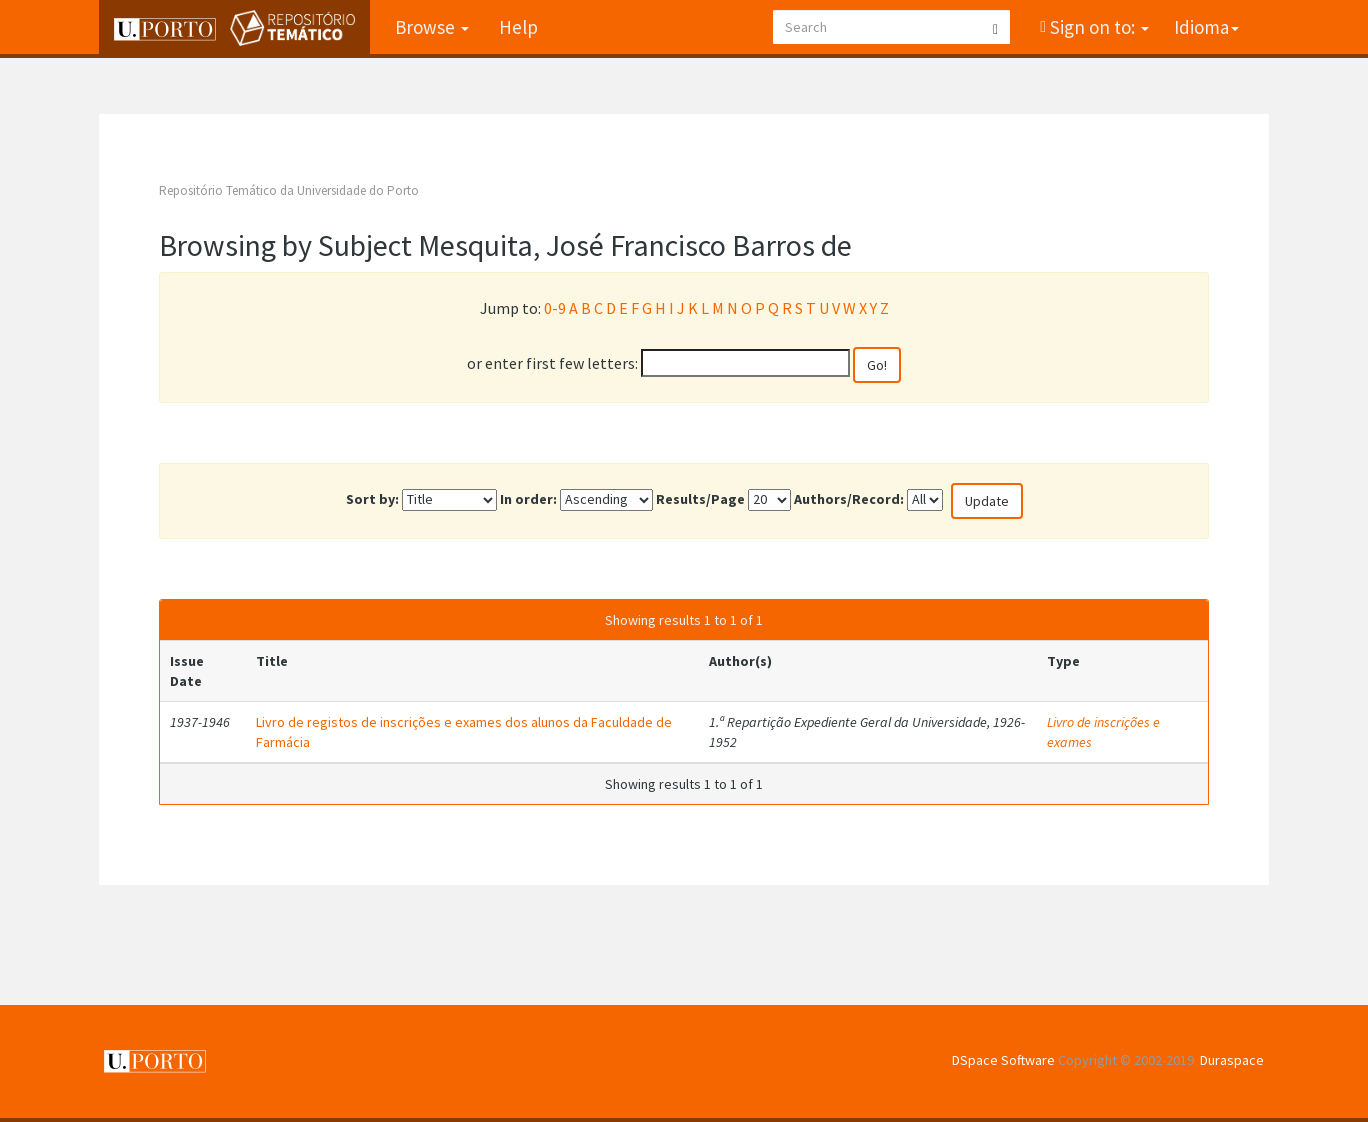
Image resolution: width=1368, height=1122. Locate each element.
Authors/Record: (849, 499)
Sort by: (372, 499)
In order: (528, 499)
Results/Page (700, 499)
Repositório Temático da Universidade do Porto (289, 190)
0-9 (555, 308)
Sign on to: (1097, 27)
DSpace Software (1003, 1060)
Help (518, 27)
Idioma (1206, 27)
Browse (432, 27)
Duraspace (1232, 1060)
